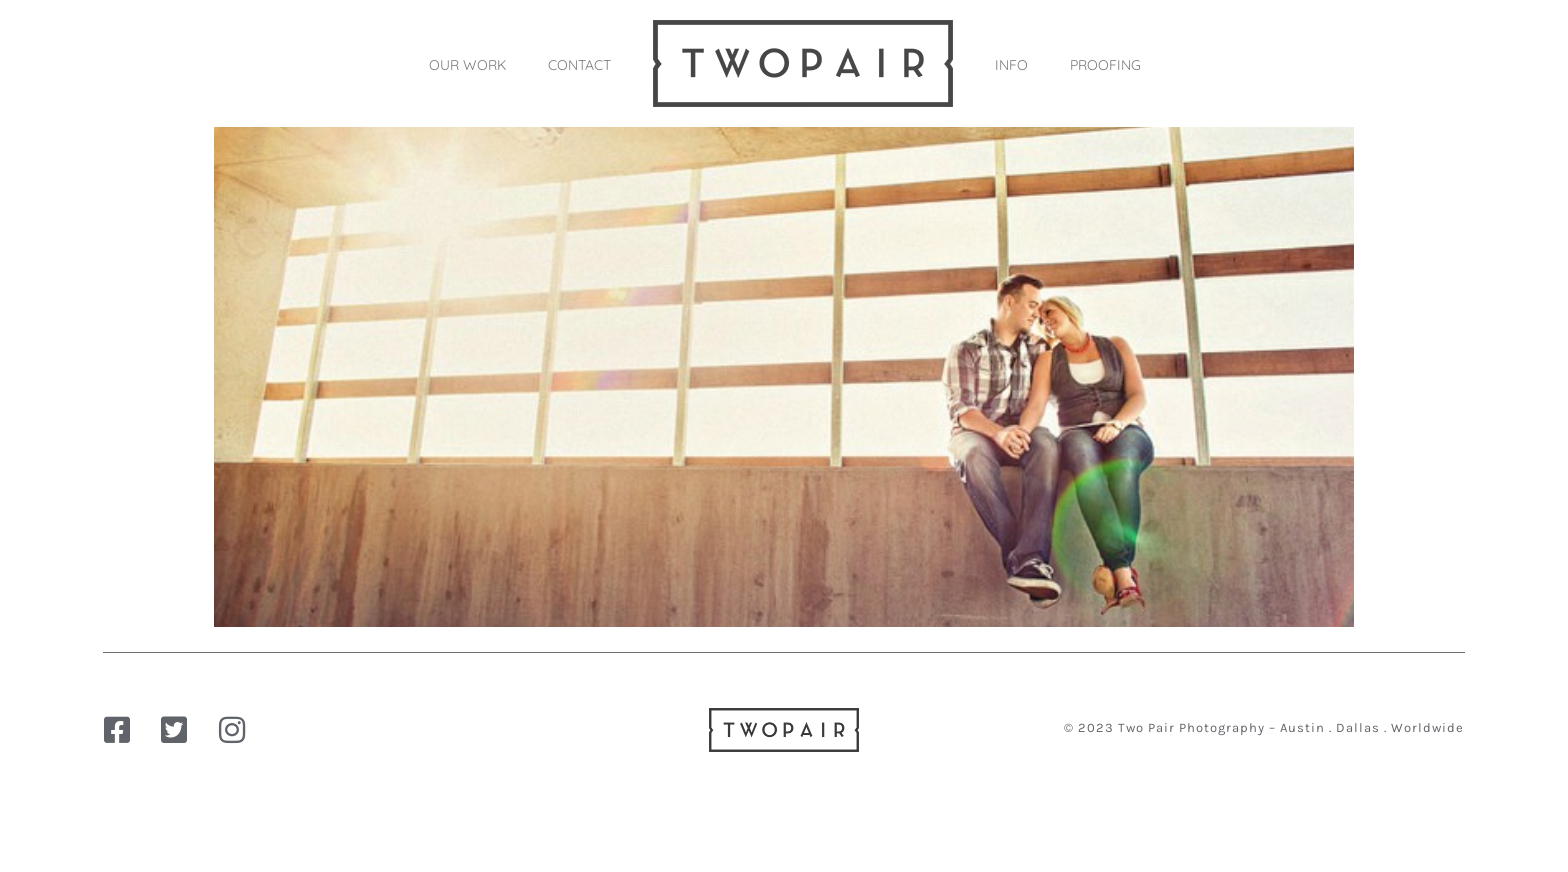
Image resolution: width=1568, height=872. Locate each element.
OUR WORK (467, 65)
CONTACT (579, 65)
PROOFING (1105, 65)
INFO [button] (1011, 65)
